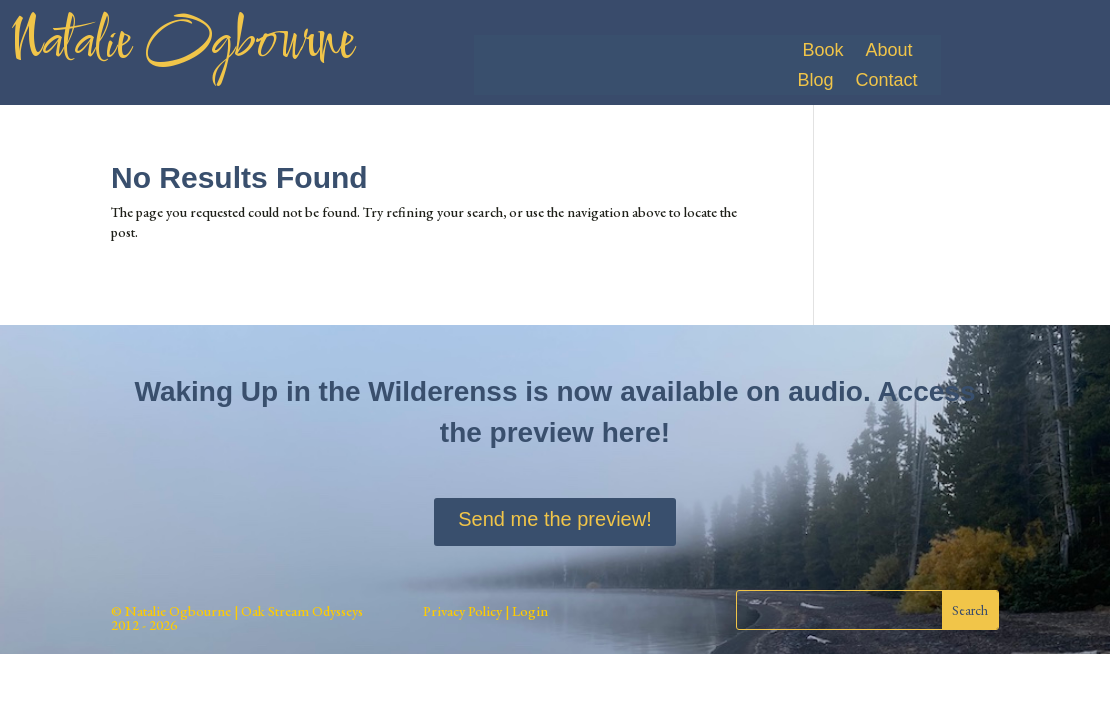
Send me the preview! (554, 519)
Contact (887, 81)
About (889, 51)
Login (528, 611)
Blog (816, 81)
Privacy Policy (462, 611)
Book (823, 51)
